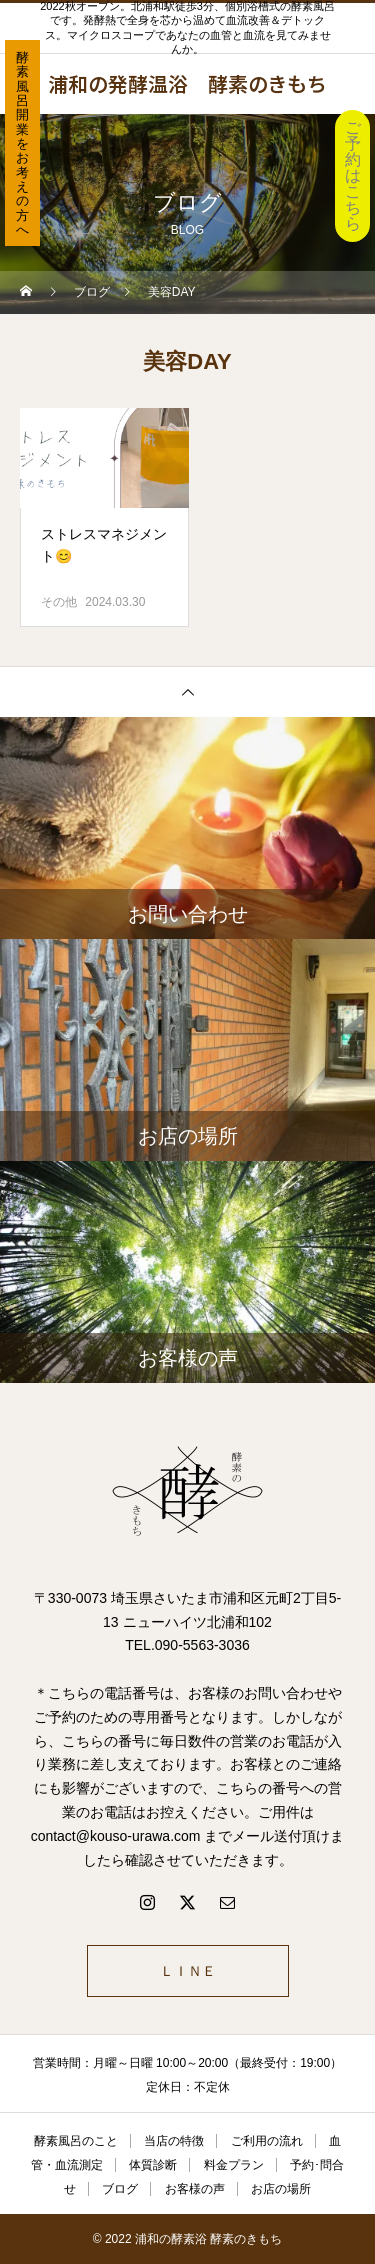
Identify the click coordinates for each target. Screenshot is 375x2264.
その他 (59, 602)
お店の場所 (281, 2189)
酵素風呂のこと (76, 2141)
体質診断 (153, 2165)
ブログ (120, 2189)
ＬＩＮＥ (188, 1971)
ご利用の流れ (267, 2141)
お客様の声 (195, 2189)
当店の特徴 (174, 2141)
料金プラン (234, 2165)
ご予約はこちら (353, 175)
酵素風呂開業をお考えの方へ (22, 143)
